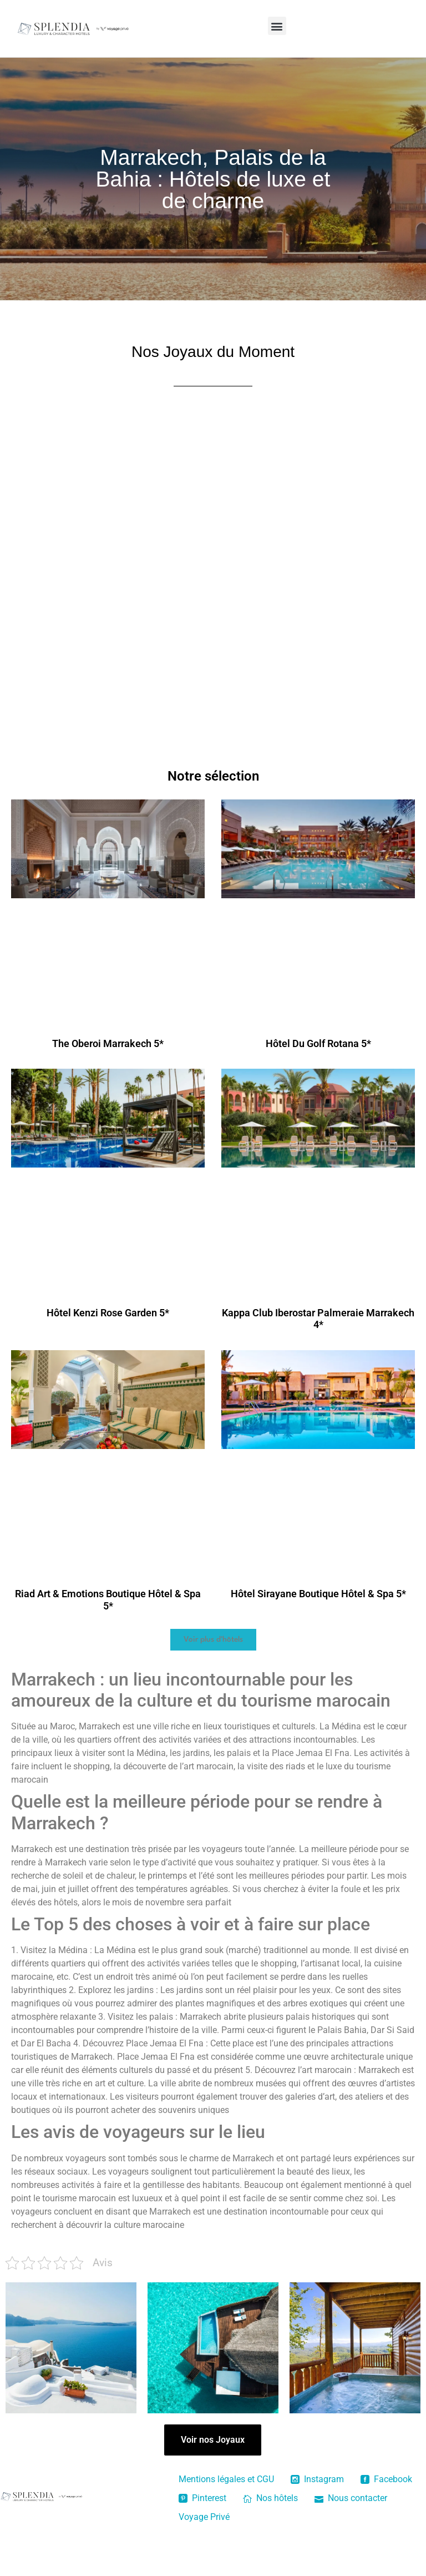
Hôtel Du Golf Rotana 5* (318, 1043)
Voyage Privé (204, 2517)
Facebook (386, 2479)
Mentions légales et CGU (226, 2479)
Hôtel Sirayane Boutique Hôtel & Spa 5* (318, 1593)
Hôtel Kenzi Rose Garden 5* (108, 1313)
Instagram (317, 2479)
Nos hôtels (270, 2498)
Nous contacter (351, 2498)
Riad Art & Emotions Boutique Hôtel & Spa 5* (108, 1600)
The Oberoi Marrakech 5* (108, 1043)
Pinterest (202, 2498)
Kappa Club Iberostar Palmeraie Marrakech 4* (318, 1319)
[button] (277, 26)
